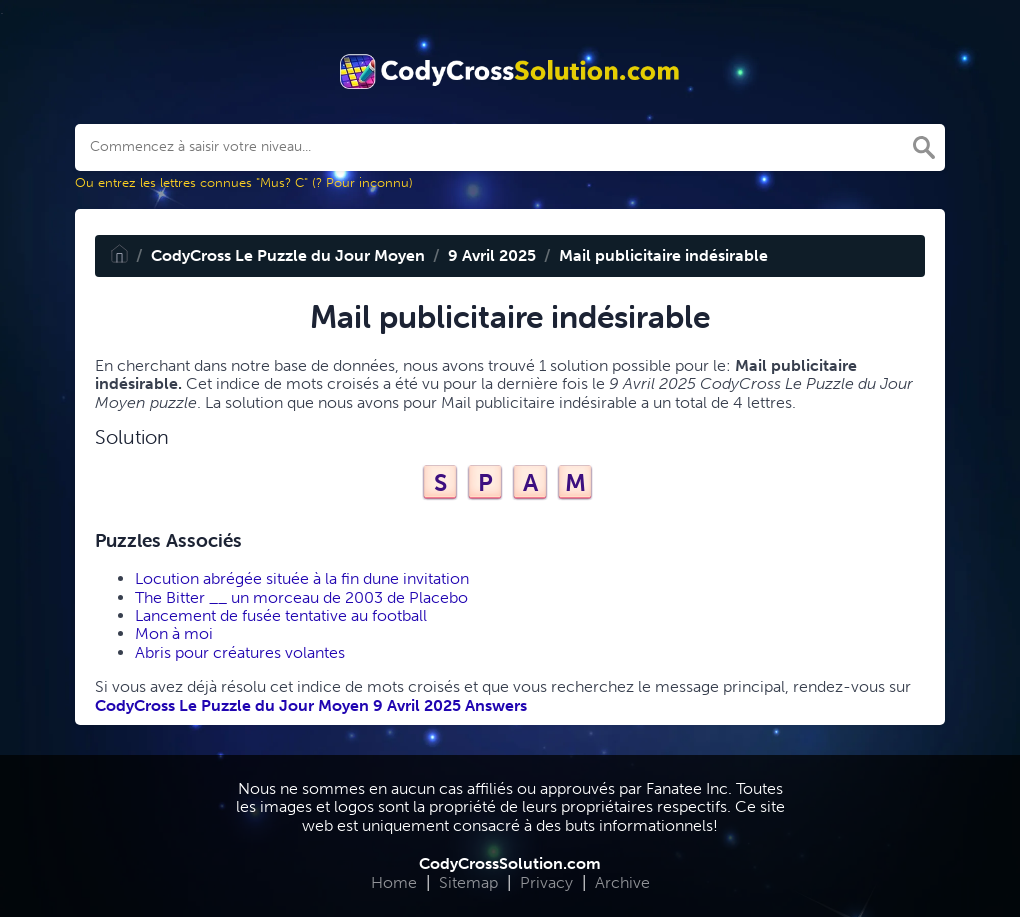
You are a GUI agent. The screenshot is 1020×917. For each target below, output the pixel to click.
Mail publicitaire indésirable (663, 255)
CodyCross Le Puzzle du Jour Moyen (288, 255)
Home (394, 882)
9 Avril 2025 (492, 255)
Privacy (546, 882)
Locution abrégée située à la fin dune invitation (302, 578)
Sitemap (468, 882)
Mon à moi (174, 633)
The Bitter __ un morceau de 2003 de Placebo (301, 597)
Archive (622, 882)
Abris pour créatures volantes (240, 652)
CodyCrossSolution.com (510, 863)
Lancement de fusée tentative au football (281, 615)
